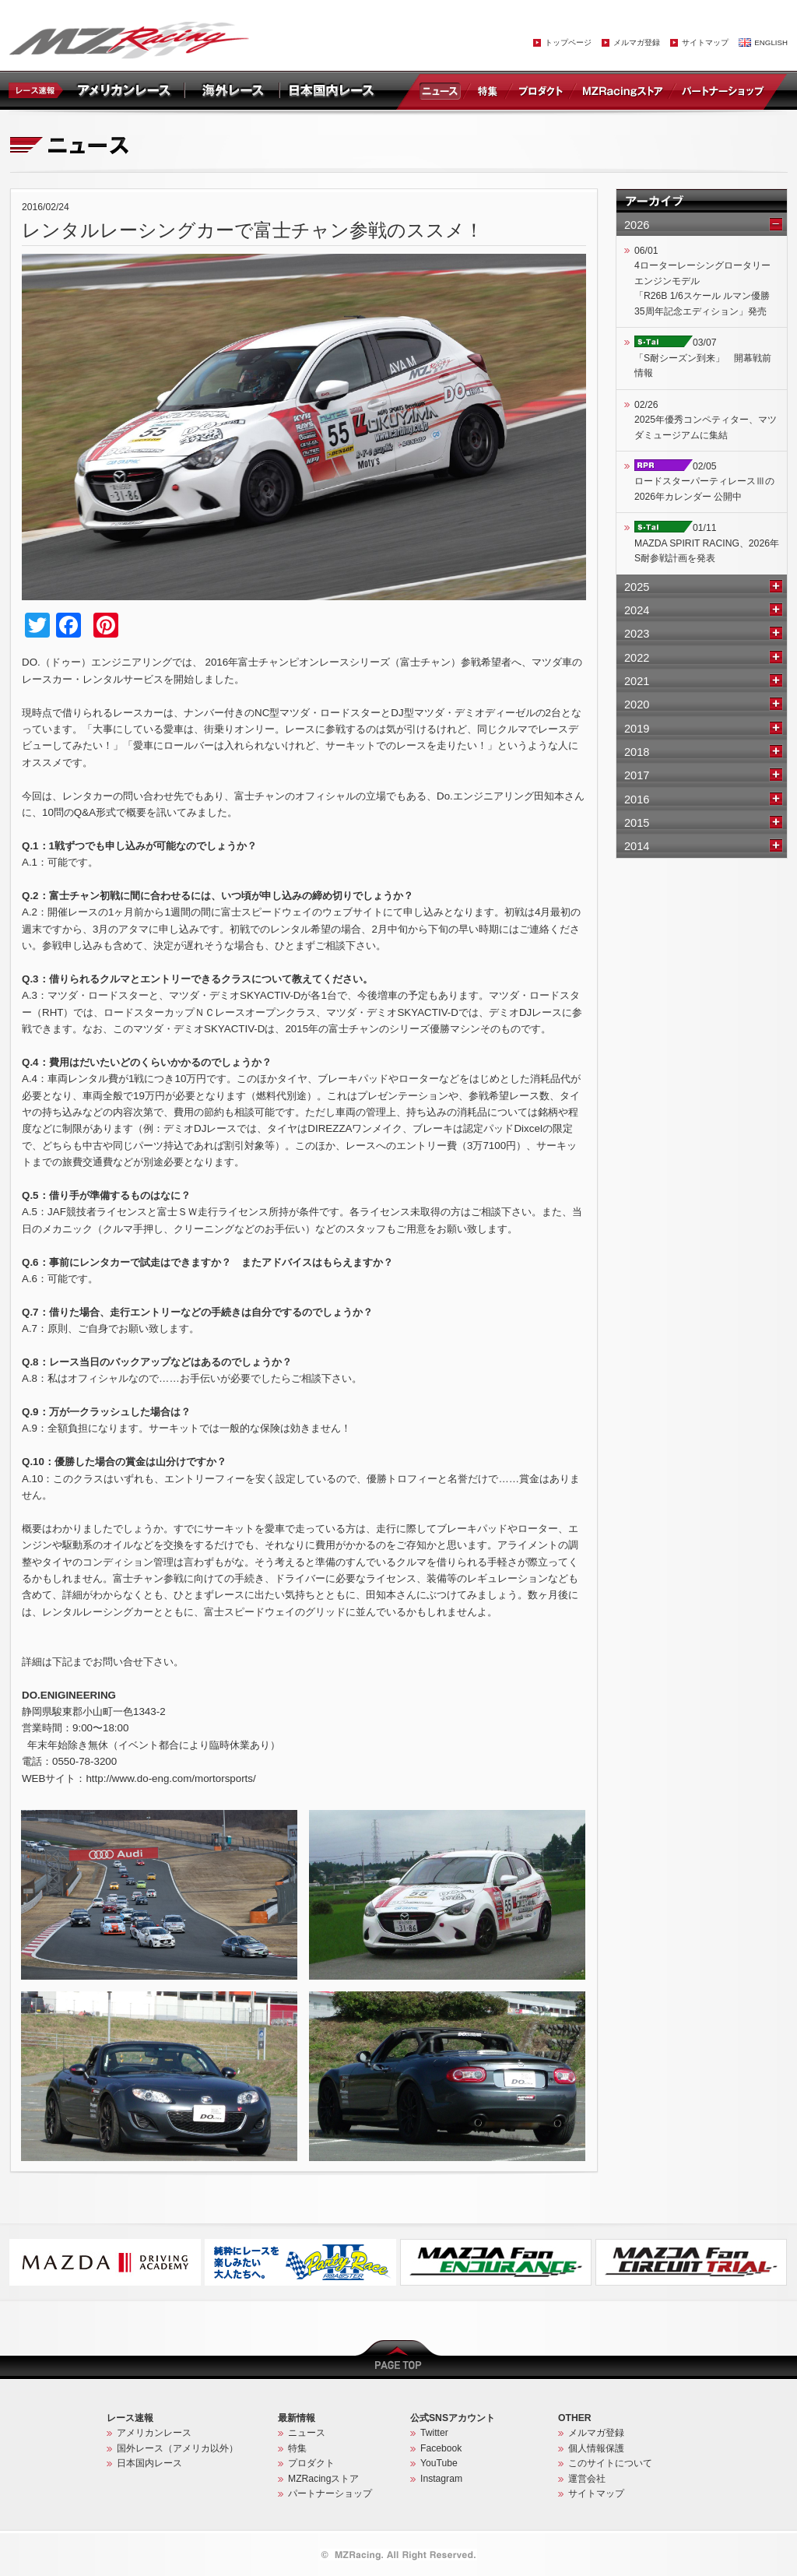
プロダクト (541, 90)
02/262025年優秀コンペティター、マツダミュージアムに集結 (705, 420)
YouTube (439, 2463)
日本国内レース (149, 2463)
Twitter (434, 2432)
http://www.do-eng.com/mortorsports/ (170, 1778)
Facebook (441, 2448)
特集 (487, 90)
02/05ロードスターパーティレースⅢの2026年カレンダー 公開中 (704, 481)
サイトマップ (705, 42)
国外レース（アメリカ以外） (177, 2448)
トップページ (568, 42)
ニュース (443, 90)
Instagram (441, 2478)
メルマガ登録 (636, 42)
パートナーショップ (722, 90)
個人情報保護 (596, 2448)
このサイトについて (610, 2463)
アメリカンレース (154, 2432)
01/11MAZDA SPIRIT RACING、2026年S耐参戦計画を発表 (706, 543)
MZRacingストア (622, 90)
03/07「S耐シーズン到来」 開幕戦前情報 (702, 357)
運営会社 (587, 2478)
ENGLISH (771, 42)
